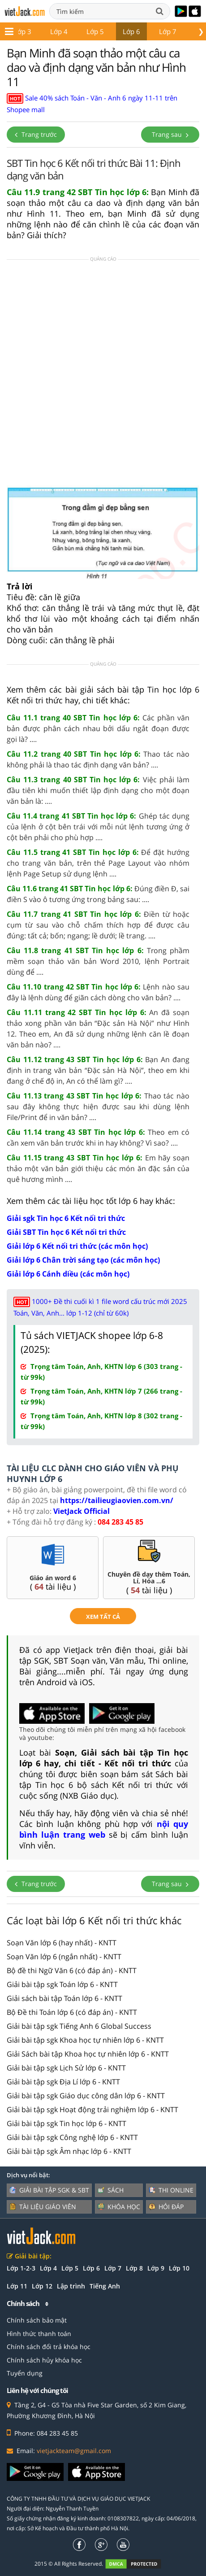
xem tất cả (103, 1617)
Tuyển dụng (25, 2373)
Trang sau (170, 134)
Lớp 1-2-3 (21, 2268)
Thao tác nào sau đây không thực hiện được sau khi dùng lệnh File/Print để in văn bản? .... (98, 1106)
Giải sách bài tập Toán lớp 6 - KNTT (64, 1998)
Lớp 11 (17, 2286)
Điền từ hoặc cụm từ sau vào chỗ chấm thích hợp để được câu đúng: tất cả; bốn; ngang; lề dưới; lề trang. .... (98, 925)
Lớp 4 (38, 31)
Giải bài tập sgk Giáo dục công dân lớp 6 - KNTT (86, 2096)
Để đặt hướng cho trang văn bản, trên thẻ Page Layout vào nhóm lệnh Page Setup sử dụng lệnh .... (98, 863)
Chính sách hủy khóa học (44, 2360)
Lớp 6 (111, 31)
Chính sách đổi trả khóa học (48, 2346)
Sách (111, 2190)
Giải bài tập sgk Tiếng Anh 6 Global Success (79, 2026)
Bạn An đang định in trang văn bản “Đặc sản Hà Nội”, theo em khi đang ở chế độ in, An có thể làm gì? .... (98, 1070)
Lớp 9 (155, 2268)
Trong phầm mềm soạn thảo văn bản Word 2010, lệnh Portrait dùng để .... (98, 961)
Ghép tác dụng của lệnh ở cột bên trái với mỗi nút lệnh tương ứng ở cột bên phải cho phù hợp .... (98, 826)
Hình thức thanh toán (39, 2333)
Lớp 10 (179, 2268)
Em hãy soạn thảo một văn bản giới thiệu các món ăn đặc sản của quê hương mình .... (98, 1168)
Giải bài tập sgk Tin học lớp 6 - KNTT (66, 2123)
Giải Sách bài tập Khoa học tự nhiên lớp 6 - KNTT (88, 2054)
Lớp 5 (74, 31)
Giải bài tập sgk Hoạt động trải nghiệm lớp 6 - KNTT (92, 2109)
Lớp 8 (183, 31)
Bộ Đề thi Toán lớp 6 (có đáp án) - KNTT (72, 2012)
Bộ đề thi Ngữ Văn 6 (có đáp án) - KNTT (72, 1970)
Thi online (171, 2190)
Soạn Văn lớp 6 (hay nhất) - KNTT (61, 1943)
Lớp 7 (147, 31)
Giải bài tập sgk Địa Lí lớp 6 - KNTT (63, 2082)
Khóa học (119, 2206)
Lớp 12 (42, 2286)
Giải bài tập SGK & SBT (49, 2190)
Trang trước (36, 134)
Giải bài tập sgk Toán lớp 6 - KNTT (62, 1984)
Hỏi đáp (166, 2206)
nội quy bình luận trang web (103, 1829)
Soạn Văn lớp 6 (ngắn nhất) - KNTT (64, 1956)
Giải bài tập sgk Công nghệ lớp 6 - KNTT (72, 2137)
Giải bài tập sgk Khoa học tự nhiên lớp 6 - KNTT (85, 2040)
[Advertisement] (103, 375)
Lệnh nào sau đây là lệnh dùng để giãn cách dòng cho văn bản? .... (98, 992)
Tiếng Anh (105, 2286)
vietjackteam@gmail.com (74, 2450)
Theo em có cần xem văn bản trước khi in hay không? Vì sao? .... (98, 1137)
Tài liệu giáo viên (42, 2206)
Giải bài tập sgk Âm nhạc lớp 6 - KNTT (69, 2151)
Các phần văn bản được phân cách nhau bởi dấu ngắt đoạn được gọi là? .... (98, 728)
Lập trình (71, 2286)
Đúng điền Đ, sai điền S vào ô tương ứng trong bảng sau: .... (98, 894)
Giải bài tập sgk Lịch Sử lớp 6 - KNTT (66, 2068)
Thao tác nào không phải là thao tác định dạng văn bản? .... (98, 759)
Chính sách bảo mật (37, 2320)
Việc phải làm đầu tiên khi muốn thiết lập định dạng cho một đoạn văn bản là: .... (98, 790)
